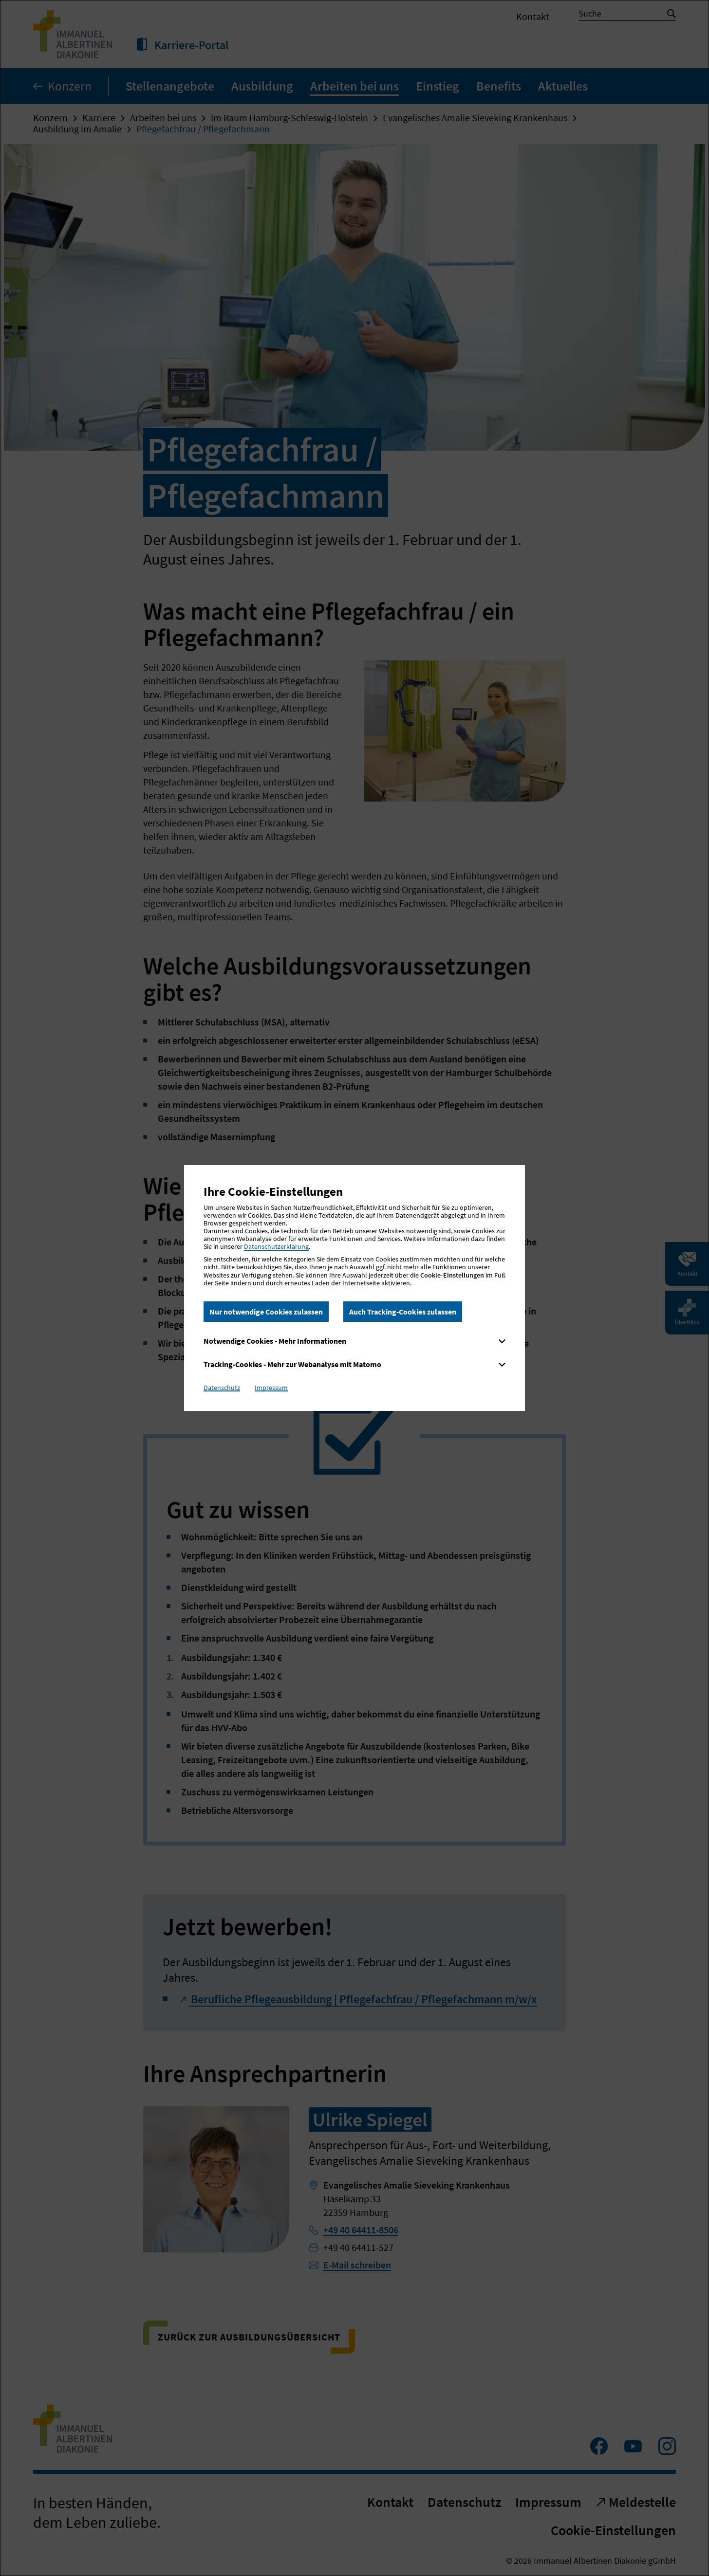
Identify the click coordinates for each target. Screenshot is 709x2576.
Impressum (271, 1387)
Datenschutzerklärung (276, 1246)
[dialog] (354, 1288)
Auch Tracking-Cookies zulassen (402, 1311)
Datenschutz (222, 1387)
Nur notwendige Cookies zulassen (266, 1311)
